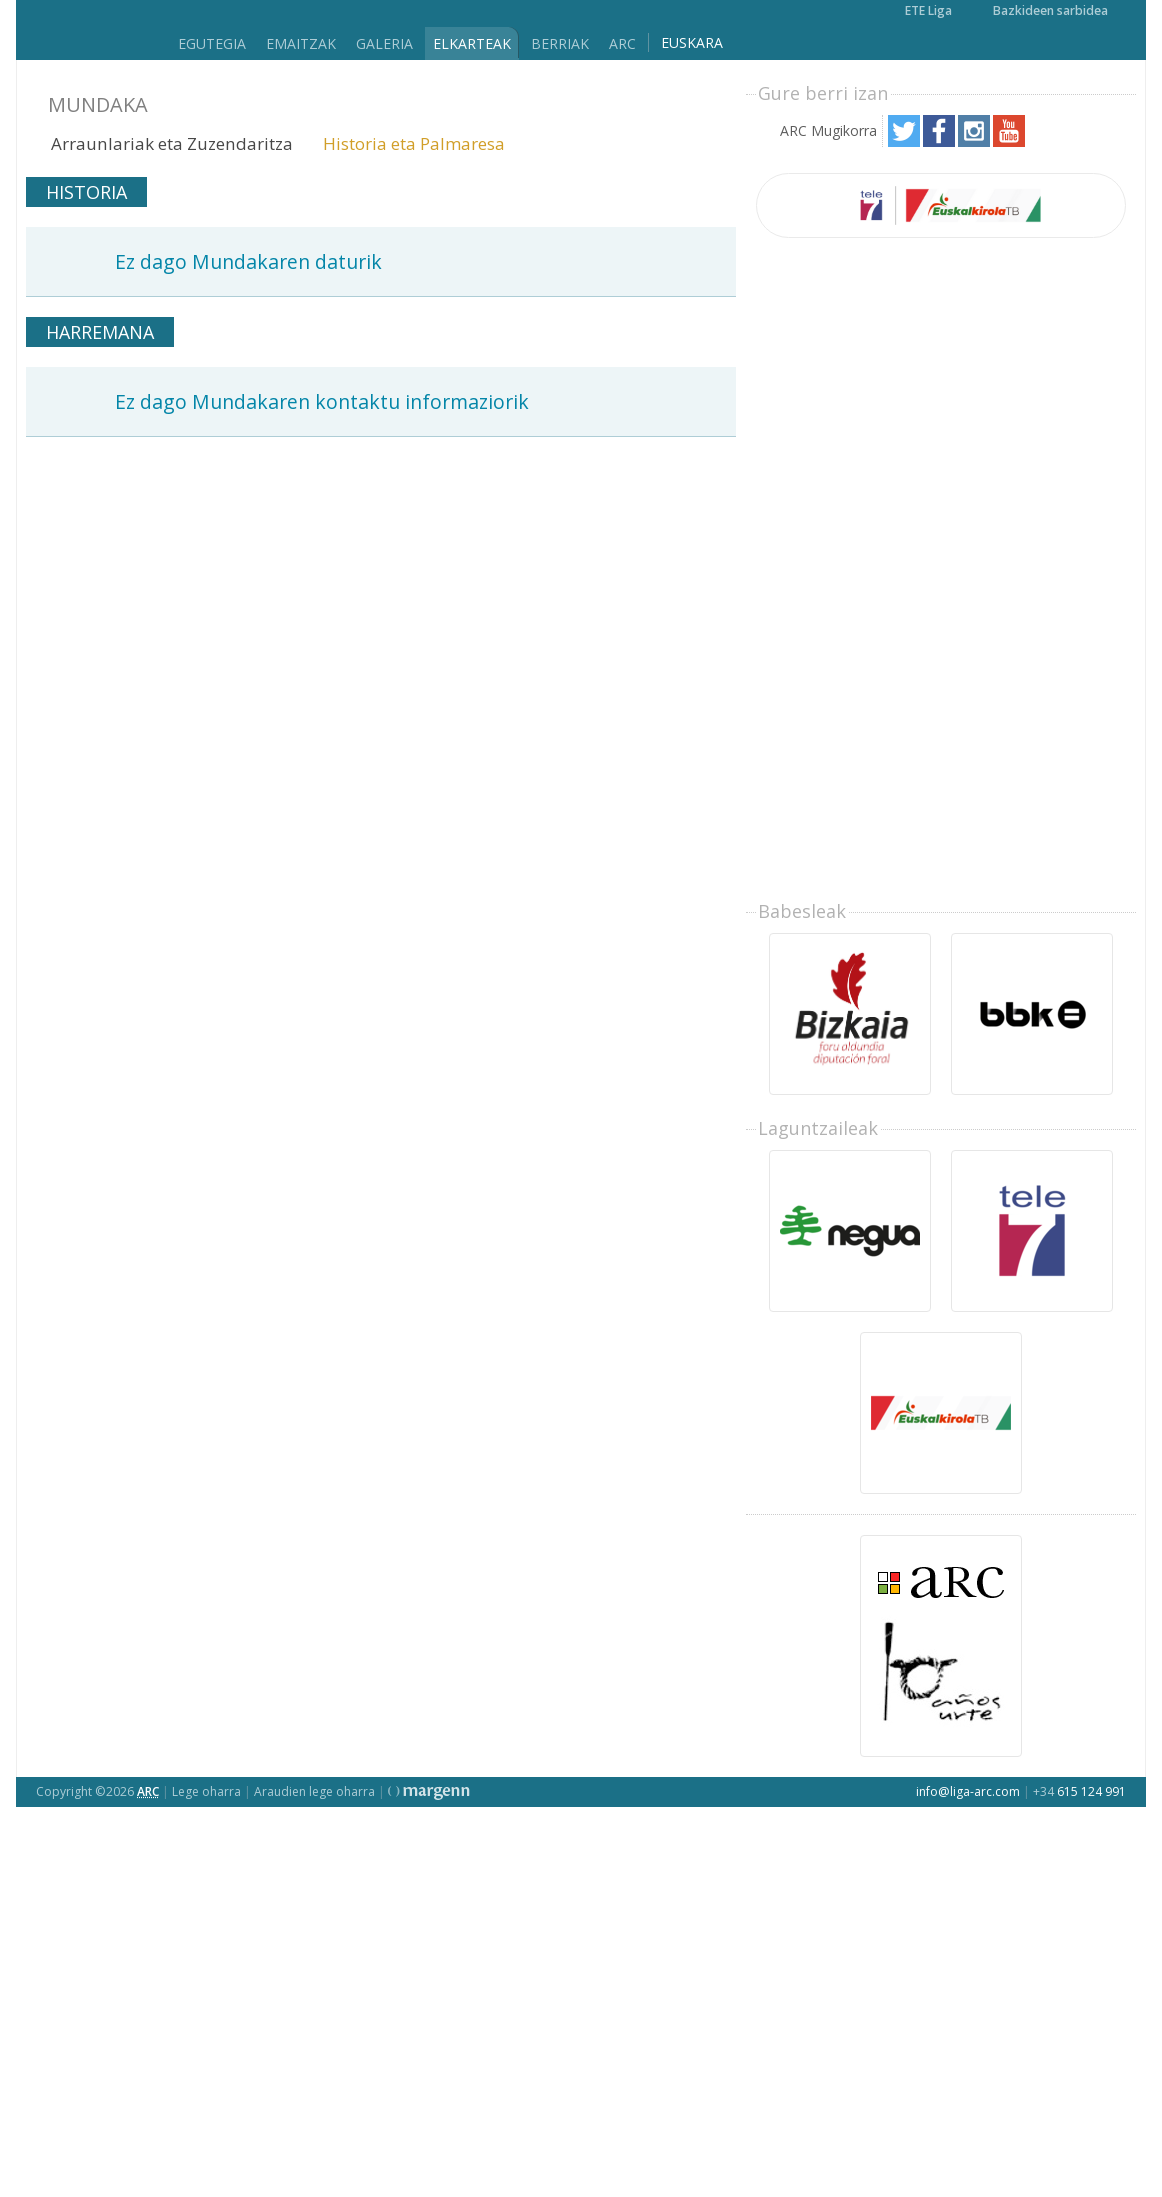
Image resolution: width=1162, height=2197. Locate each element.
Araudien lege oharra (314, 1791)
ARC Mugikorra (828, 130)
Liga (89, 30)
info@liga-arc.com (968, 1791)
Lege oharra (206, 1791)
